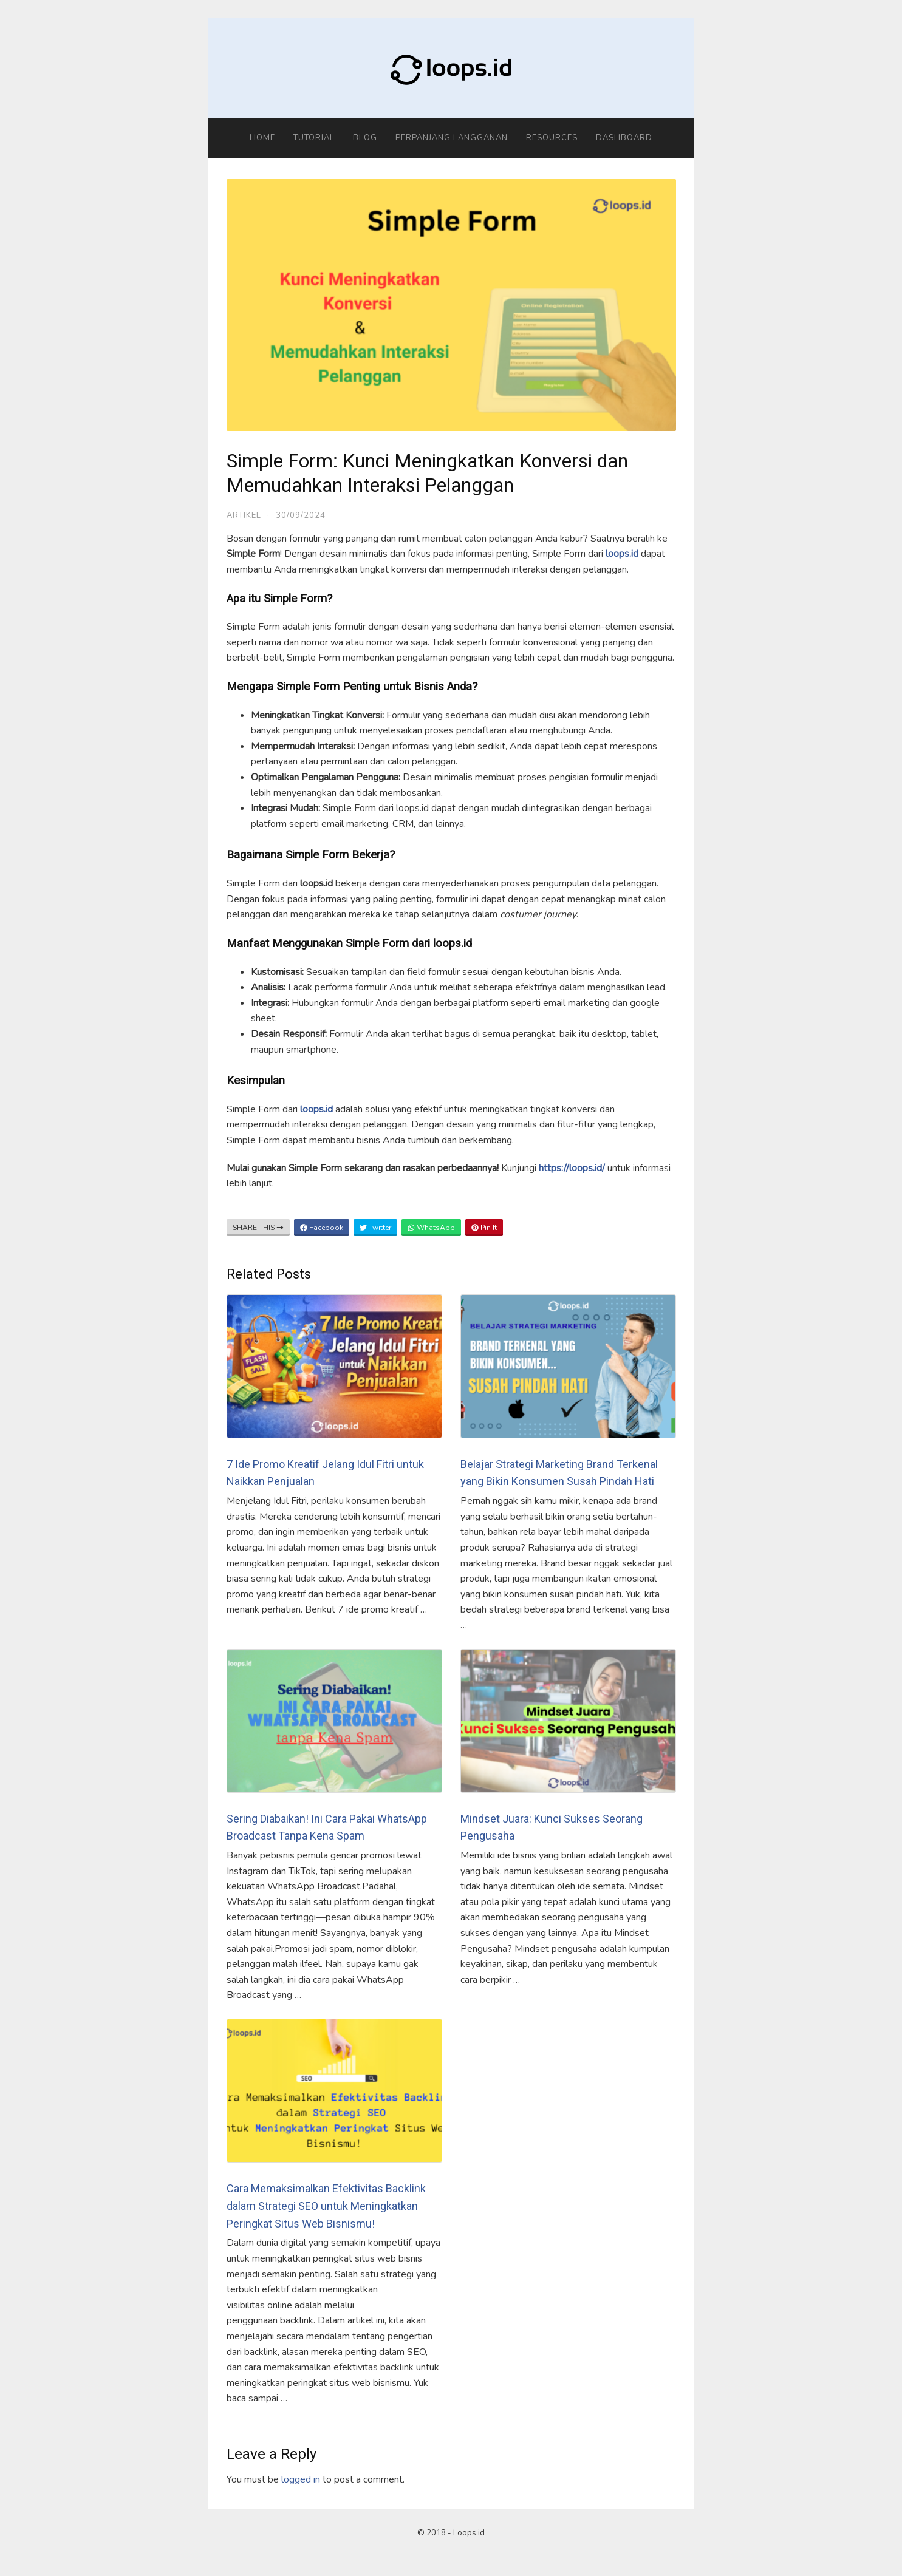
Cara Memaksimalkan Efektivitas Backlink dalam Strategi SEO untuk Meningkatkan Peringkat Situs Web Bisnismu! (326, 2206)
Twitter (375, 1227)
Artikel (244, 515)
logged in (300, 2479)
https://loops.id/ (572, 1168)
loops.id (622, 553)
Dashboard (624, 137)
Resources (552, 137)
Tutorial (314, 137)
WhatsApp (431, 1227)
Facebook (321, 1227)
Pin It (484, 1227)
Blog (365, 137)
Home (262, 137)
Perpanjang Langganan (451, 137)
